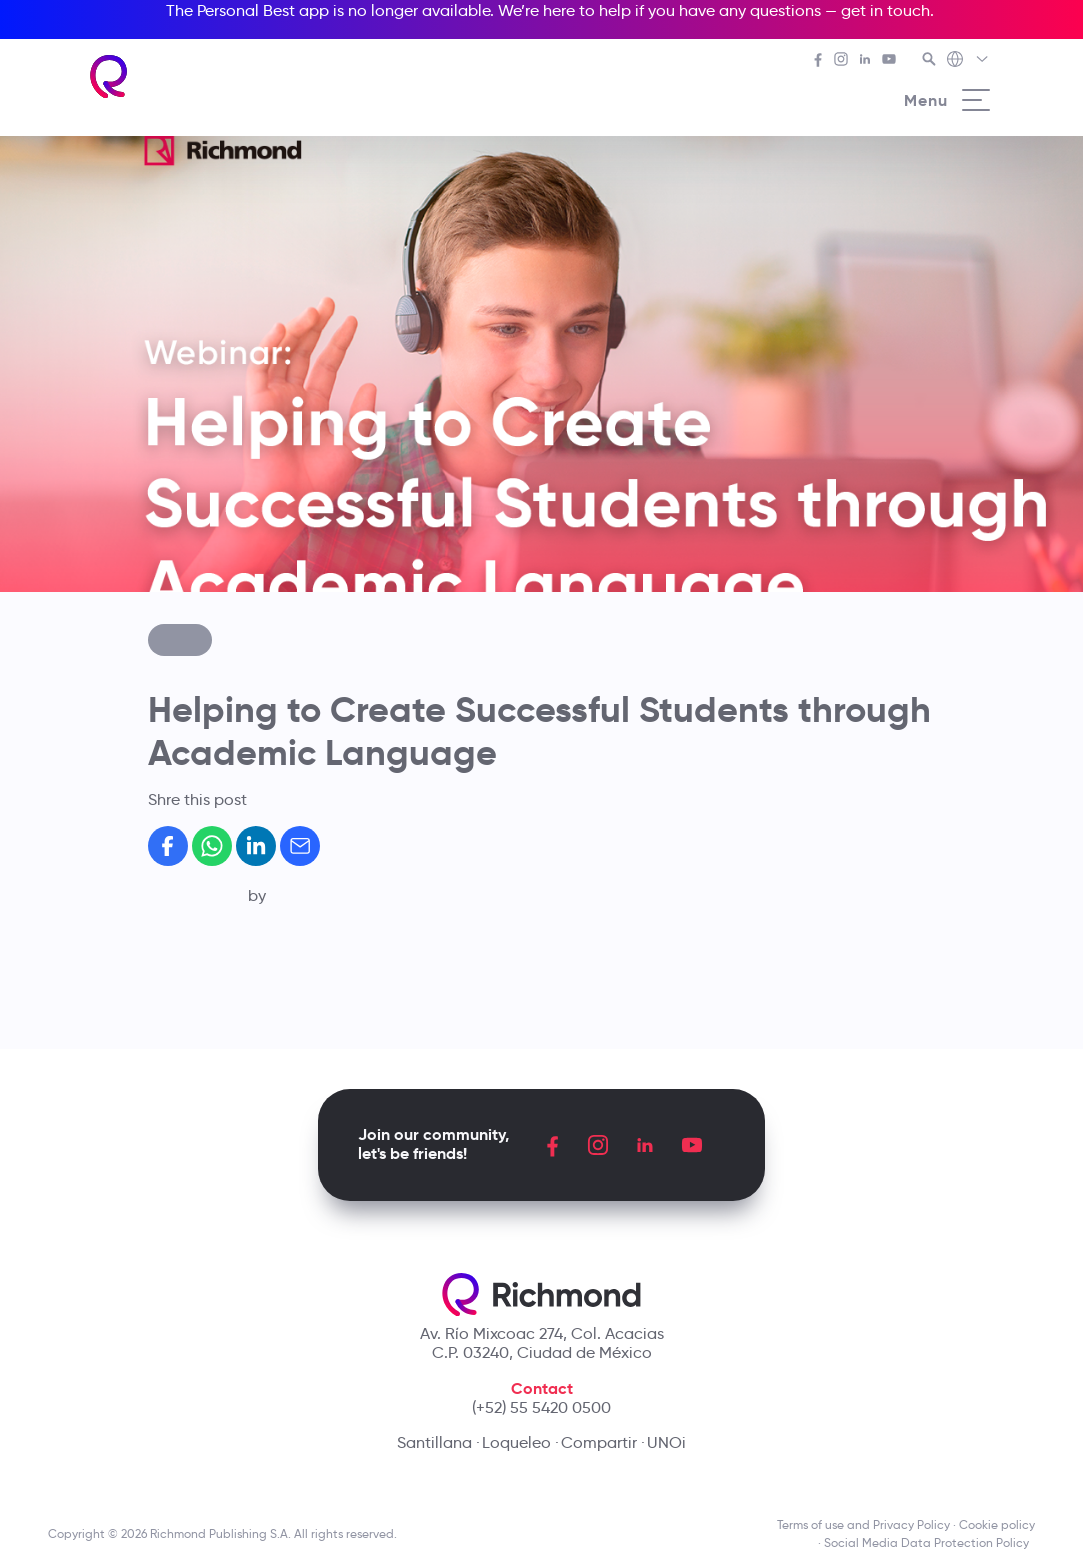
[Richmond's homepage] (109, 76)
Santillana (434, 1442)
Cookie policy (997, 1524)
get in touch (885, 10)
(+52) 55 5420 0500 (541, 1407)
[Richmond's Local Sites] (968, 61)
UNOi (666, 1442)
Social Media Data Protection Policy (929, 1542)
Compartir (599, 1442)
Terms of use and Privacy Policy (863, 1524)
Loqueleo (516, 1442)
